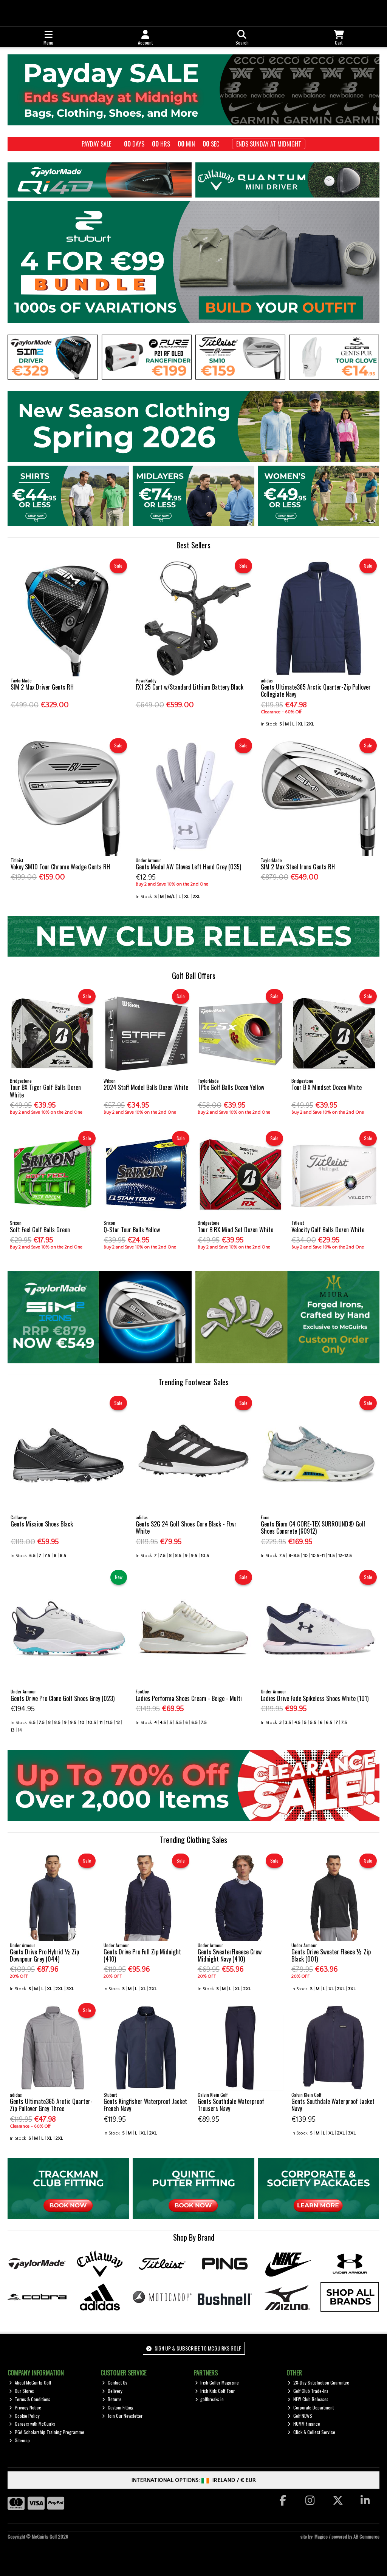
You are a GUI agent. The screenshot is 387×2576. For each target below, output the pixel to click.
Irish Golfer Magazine (217, 2382)
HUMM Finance (304, 2423)
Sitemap (19, 2440)
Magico (321, 2536)
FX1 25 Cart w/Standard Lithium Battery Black (189, 686)
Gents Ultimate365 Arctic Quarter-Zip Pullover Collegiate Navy (316, 690)
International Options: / (193, 2480)
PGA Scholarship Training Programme (46, 2432)
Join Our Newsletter (122, 2415)
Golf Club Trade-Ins (308, 2391)
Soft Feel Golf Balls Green (40, 1229)
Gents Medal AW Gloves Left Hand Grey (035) (188, 866)
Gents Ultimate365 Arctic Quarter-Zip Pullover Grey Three (51, 2105)
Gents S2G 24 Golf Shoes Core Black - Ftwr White (186, 1527)
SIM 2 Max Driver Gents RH (42, 686)
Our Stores (21, 2391)
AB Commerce (366, 2536)
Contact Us (114, 2382)
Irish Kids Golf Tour (215, 2391)
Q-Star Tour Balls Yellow (132, 1229)
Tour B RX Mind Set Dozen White (235, 1229)
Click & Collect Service (311, 2432)
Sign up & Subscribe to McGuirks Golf (193, 2348)
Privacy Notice (25, 2407)
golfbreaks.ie (209, 2399)
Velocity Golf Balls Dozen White (327, 1229)
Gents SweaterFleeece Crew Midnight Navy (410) (230, 1955)
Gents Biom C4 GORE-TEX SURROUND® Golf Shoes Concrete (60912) (313, 1527)
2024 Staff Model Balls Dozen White (146, 1087)
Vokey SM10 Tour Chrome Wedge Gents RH (60, 866)
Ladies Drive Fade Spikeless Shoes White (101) (314, 1698)
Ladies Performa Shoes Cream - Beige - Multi (189, 1698)
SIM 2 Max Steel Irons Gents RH (298, 866)
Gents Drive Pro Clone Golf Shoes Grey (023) (63, 1698)
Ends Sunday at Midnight (268, 143)
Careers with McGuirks (32, 2423)
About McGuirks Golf (30, 2382)
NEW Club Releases (308, 2399)
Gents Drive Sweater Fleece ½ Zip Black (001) (331, 1955)
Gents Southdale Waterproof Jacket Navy (333, 2105)
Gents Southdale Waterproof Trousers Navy (231, 2105)
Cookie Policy (24, 2415)
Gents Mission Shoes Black (42, 1523)
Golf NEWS (300, 2415)
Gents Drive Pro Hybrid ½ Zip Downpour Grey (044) (44, 1955)
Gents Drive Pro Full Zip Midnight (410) (142, 1955)
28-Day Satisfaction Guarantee (318, 2382)
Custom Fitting (117, 2407)
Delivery (112, 2391)
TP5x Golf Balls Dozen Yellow (231, 1087)
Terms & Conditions (29, 2399)
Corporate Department (311, 2407)
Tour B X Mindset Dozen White (326, 1087)
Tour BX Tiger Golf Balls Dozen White (45, 1091)
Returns (112, 2399)
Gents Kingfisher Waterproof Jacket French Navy (145, 2105)
